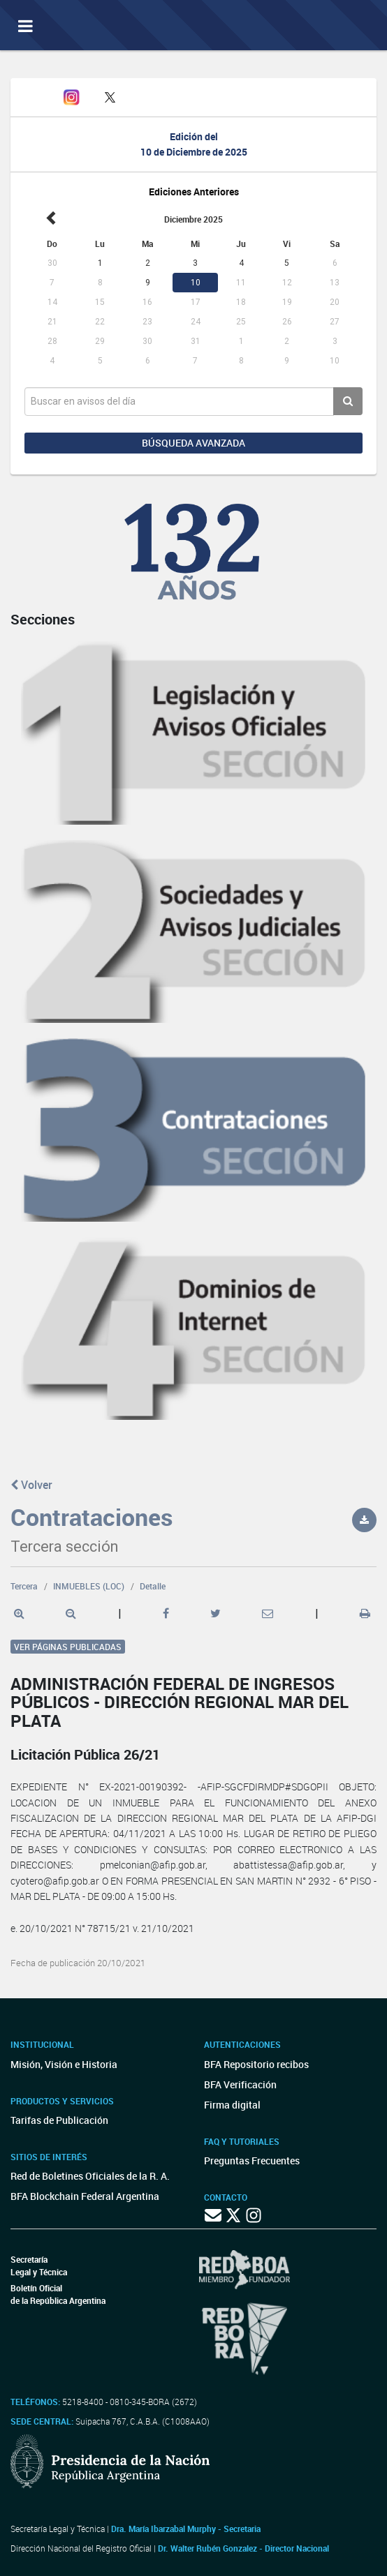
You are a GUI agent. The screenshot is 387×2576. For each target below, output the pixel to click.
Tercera (24, 1586)
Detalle (153, 1586)
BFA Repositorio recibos (256, 2064)
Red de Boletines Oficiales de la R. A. (90, 2175)
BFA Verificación (240, 2084)
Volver (31, 1484)
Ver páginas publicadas (68, 1646)
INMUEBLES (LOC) (88, 1586)
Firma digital (232, 2104)
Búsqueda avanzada (193, 442)
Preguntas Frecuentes (252, 2160)
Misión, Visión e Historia (63, 2064)
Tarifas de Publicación (59, 2120)
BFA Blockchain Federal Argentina (84, 2196)
